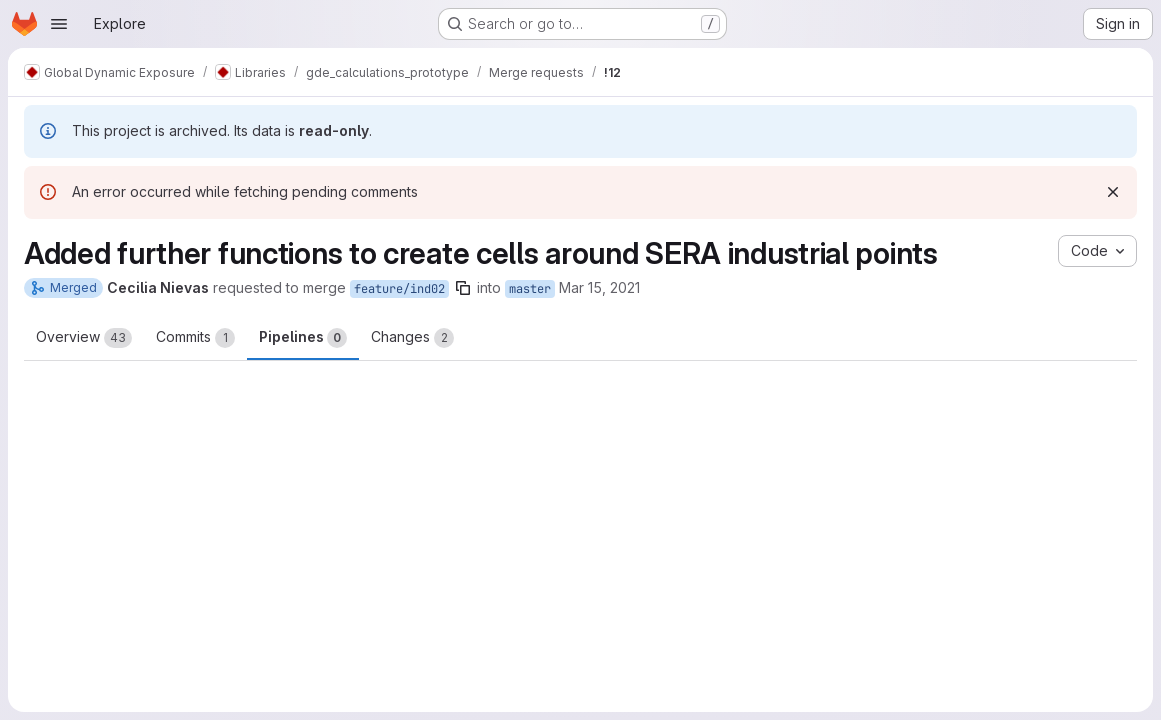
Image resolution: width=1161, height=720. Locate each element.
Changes (412, 338)
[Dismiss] (1113, 192)
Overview (84, 338)
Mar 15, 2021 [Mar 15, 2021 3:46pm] (599, 287)
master (530, 289)
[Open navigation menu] (59, 24)
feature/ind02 (399, 289)
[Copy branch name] (463, 288)
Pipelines (303, 338)
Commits (195, 338)
